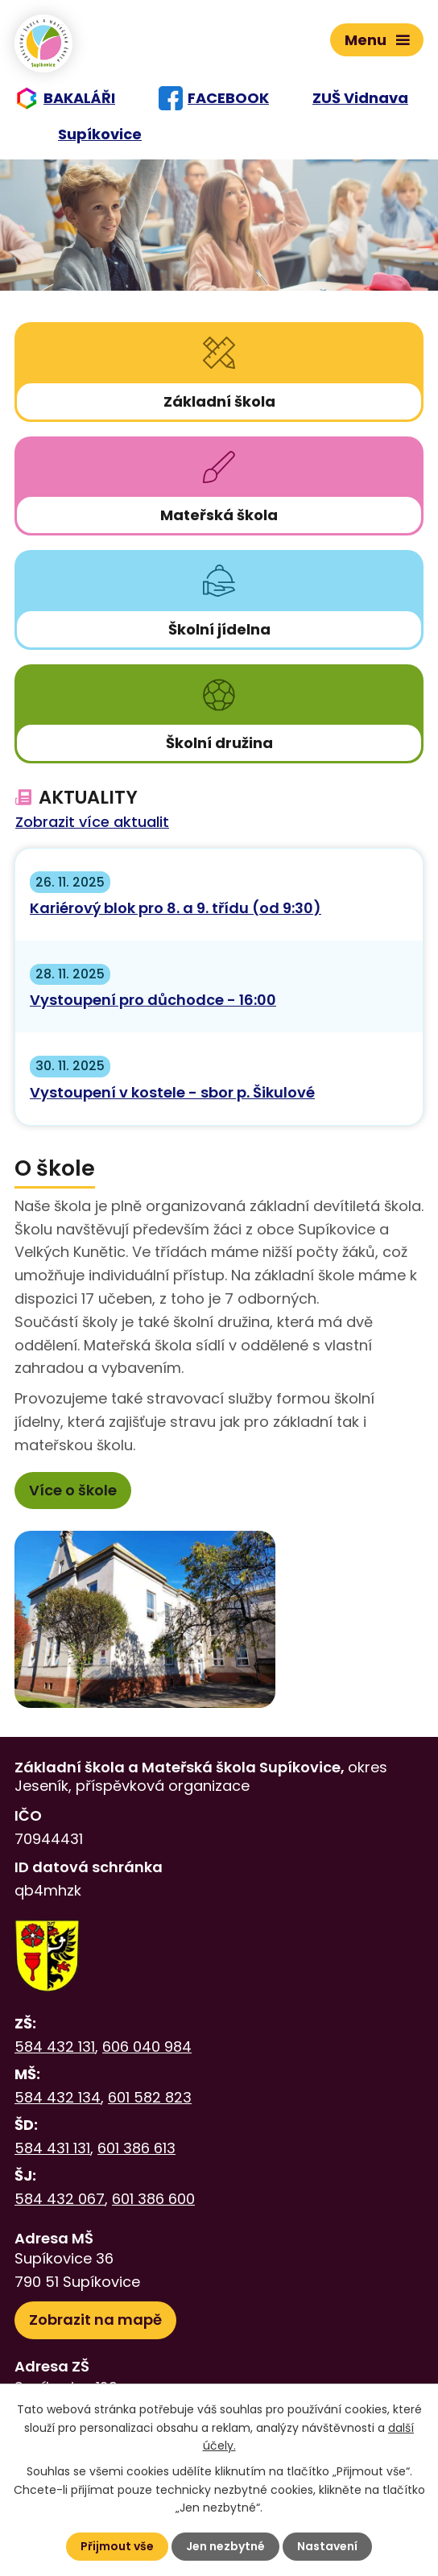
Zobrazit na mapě (95, 2319)
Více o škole (73, 1490)
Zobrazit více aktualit (92, 822)
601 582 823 (150, 2097)
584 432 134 (57, 2097)
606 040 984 (147, 2046)
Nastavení (327, 2546)
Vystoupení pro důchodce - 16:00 (153, 1000)
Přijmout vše (117, 2546)
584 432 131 (54, 2046)
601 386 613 (136, 2148)
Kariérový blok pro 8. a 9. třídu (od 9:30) (175, 908)
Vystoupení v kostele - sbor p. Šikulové (172, 1092)
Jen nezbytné (225, 2546)
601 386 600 (153, 2199)
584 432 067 (59, 2199)
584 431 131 (52, 2148)
